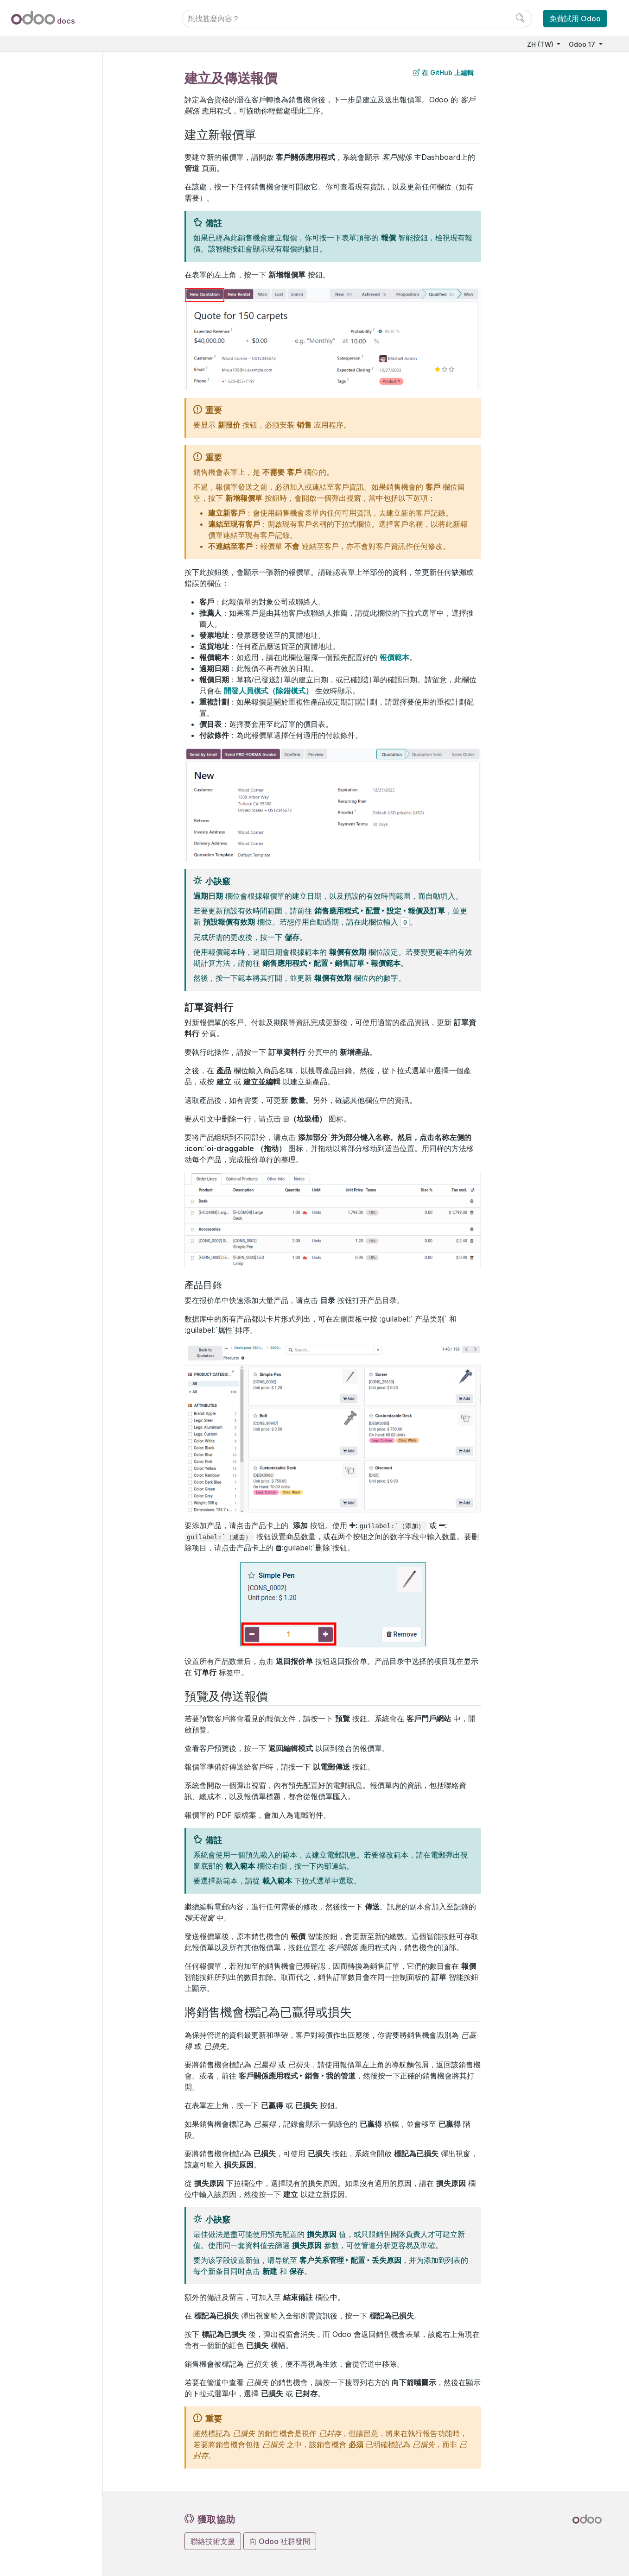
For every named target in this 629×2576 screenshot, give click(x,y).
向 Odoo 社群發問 (279, 2541)
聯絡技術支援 (213, 2541)
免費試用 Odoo (575, 18)
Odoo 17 (583, 44)
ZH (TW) (541, 44)
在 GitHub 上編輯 (443, 72)
